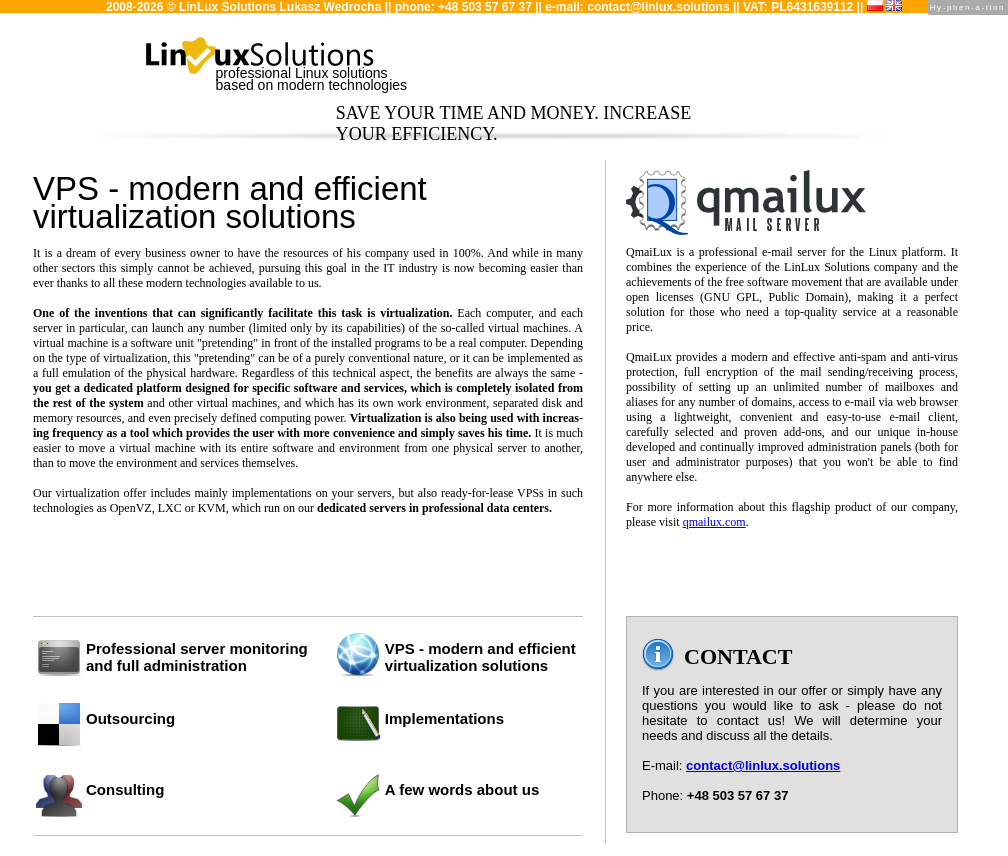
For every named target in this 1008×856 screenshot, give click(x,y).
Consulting (125, 789)
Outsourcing (130, 718)
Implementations (444, 718)
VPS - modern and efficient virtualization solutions (480, 657)
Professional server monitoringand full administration (197, 657)
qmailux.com (714, 522)
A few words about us (462, 789)
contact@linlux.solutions (658, 7)
